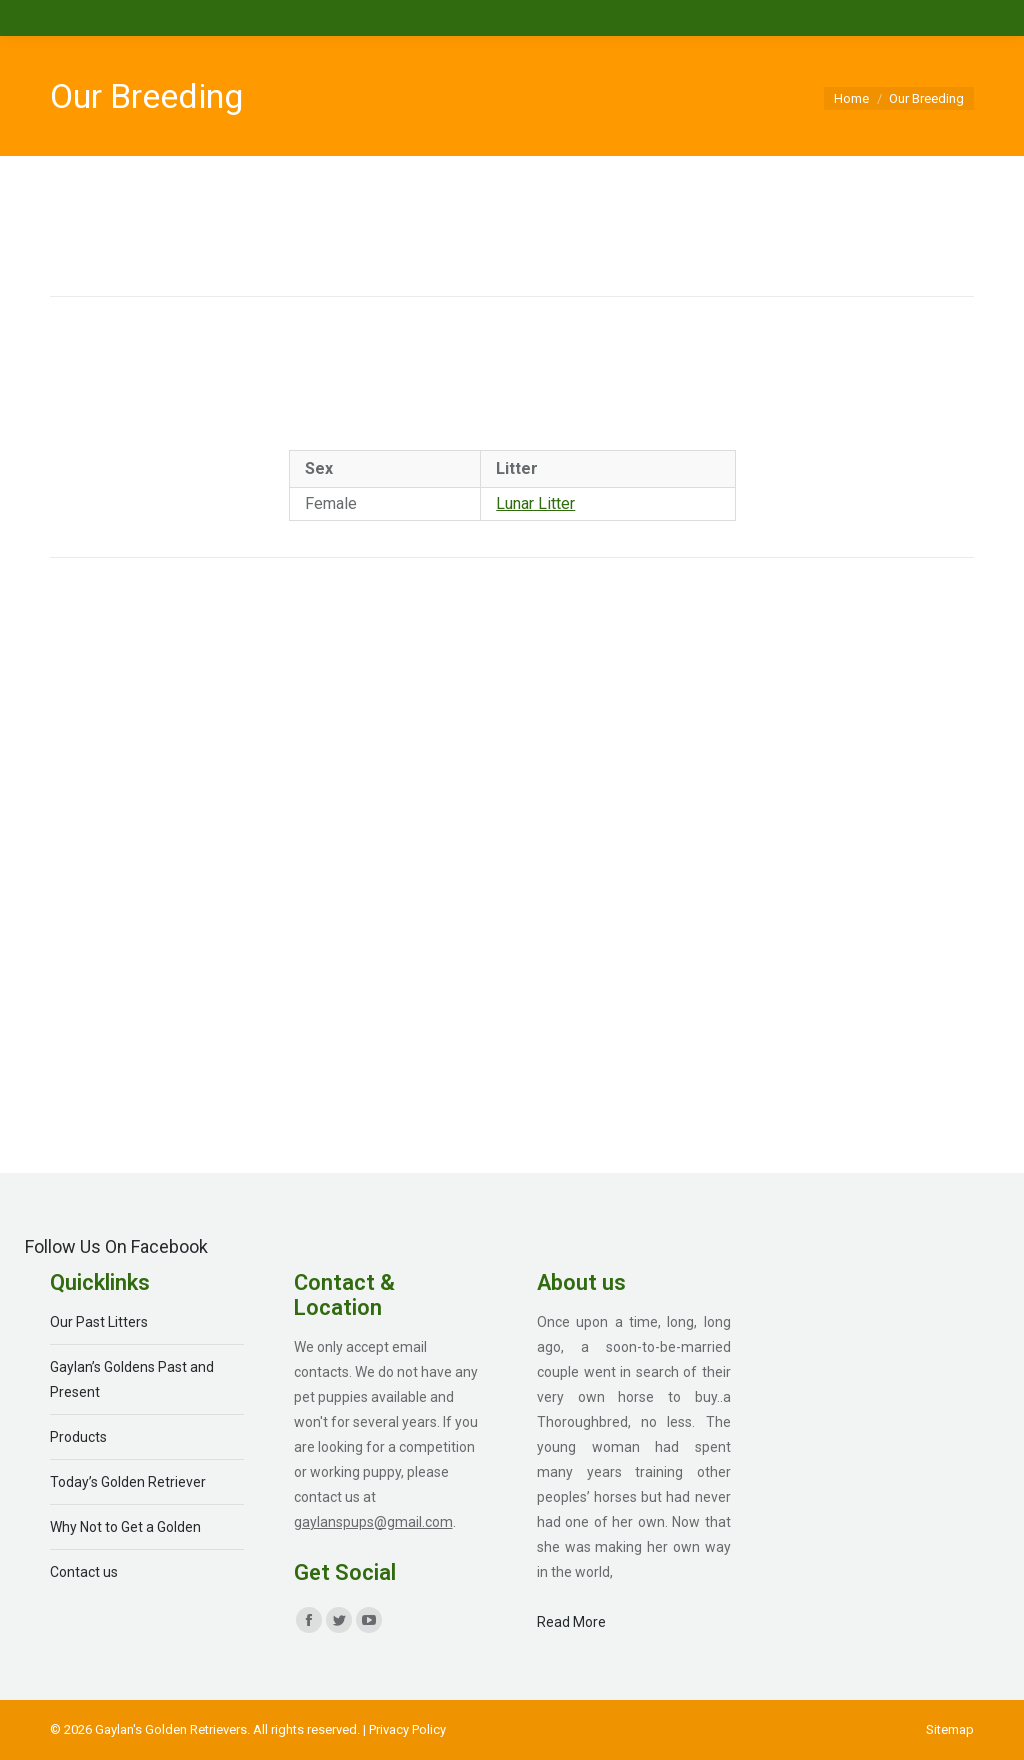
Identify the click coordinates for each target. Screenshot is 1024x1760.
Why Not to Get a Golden (125, 1527)
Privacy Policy (407, 1729)
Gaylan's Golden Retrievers (171, 1729)
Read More (571, 1622)
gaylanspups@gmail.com (373, 1522)
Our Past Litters (99, 1322)
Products (78, 1437)
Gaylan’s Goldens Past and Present (132, 1379)
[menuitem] (950, 1729)
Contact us (84, 1572)
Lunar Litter (535, 503)
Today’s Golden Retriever (128, 1482)
